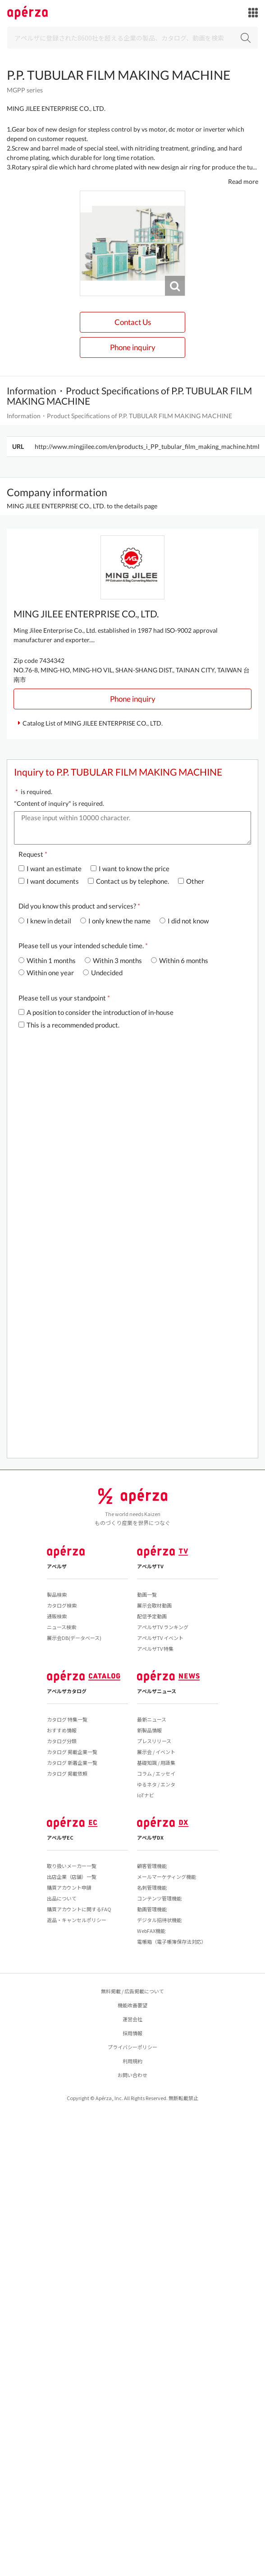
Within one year (46, 972)
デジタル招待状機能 (159, 1919)
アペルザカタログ (67, 1690)
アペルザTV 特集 (155, 1648)
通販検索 (57, 1616)
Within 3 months (113, 960)
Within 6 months (179, 960)
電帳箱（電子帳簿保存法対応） (171, 1941)
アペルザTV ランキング (162, 1627)
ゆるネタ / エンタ (156, 1784)
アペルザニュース (156, 1690)
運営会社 (132, 2019)
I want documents (48, 881)
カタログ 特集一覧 (67, 1719)
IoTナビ (145, 1795)
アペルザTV (150, 1566)
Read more (243, 181)
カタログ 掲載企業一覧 (72, 1751)
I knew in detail (44, 921)
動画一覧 (147, 1594)
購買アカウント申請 (69, 1887)
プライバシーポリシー (132, 2047)
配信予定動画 (152, 1616)
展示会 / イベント (156, 1751)
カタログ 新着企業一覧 (72, 1762)
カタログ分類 (62, 1741)
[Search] (132, 38)
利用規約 (132, 2060)
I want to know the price (130, 868)
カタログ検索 (62, 1605)
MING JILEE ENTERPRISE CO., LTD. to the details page (82, 506)
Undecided (103, 972)
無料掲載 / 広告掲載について (132, 1991)
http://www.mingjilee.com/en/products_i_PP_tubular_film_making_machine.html (147, 446)
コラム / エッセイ (156, 1773)
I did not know (184, 921)
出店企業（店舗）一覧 (71, 1876)
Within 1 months (47, 960)
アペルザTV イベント (160, 1637)
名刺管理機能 (152, 1887)
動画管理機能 (152, 1909)
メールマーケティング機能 (166, 1876)
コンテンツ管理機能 (159, 1898)
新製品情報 (149, 1730)
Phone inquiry (132, 347)
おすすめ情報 (62, 1730)
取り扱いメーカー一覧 (71, 1865)
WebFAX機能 (151, 1930)
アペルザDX (150, 1837)
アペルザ (57, 1566)
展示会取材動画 (154, 1605)
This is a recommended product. (68, 1025)
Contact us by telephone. (128, 881)
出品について (62, 1898)
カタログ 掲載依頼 (67, 1773)
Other (191, 881)
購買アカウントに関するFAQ (79, 1909)
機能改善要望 (132, 2005)
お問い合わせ (132, 2074)
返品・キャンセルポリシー (76, 1919)
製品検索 (57, 1594)
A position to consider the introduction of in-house (96, 1012)
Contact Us (132, 322)
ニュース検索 (61, 1627)
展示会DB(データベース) (74, 1637)
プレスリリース (154, 1741)
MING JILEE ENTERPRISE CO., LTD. (56, 108)
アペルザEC (60, 1837)
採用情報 (132, 2033)
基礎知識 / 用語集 (156, 1762)
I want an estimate (50, 868)
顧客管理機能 (152, 1865)
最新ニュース (151, 1719)
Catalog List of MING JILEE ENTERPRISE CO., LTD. (93, 723)
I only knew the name (115, 921)
